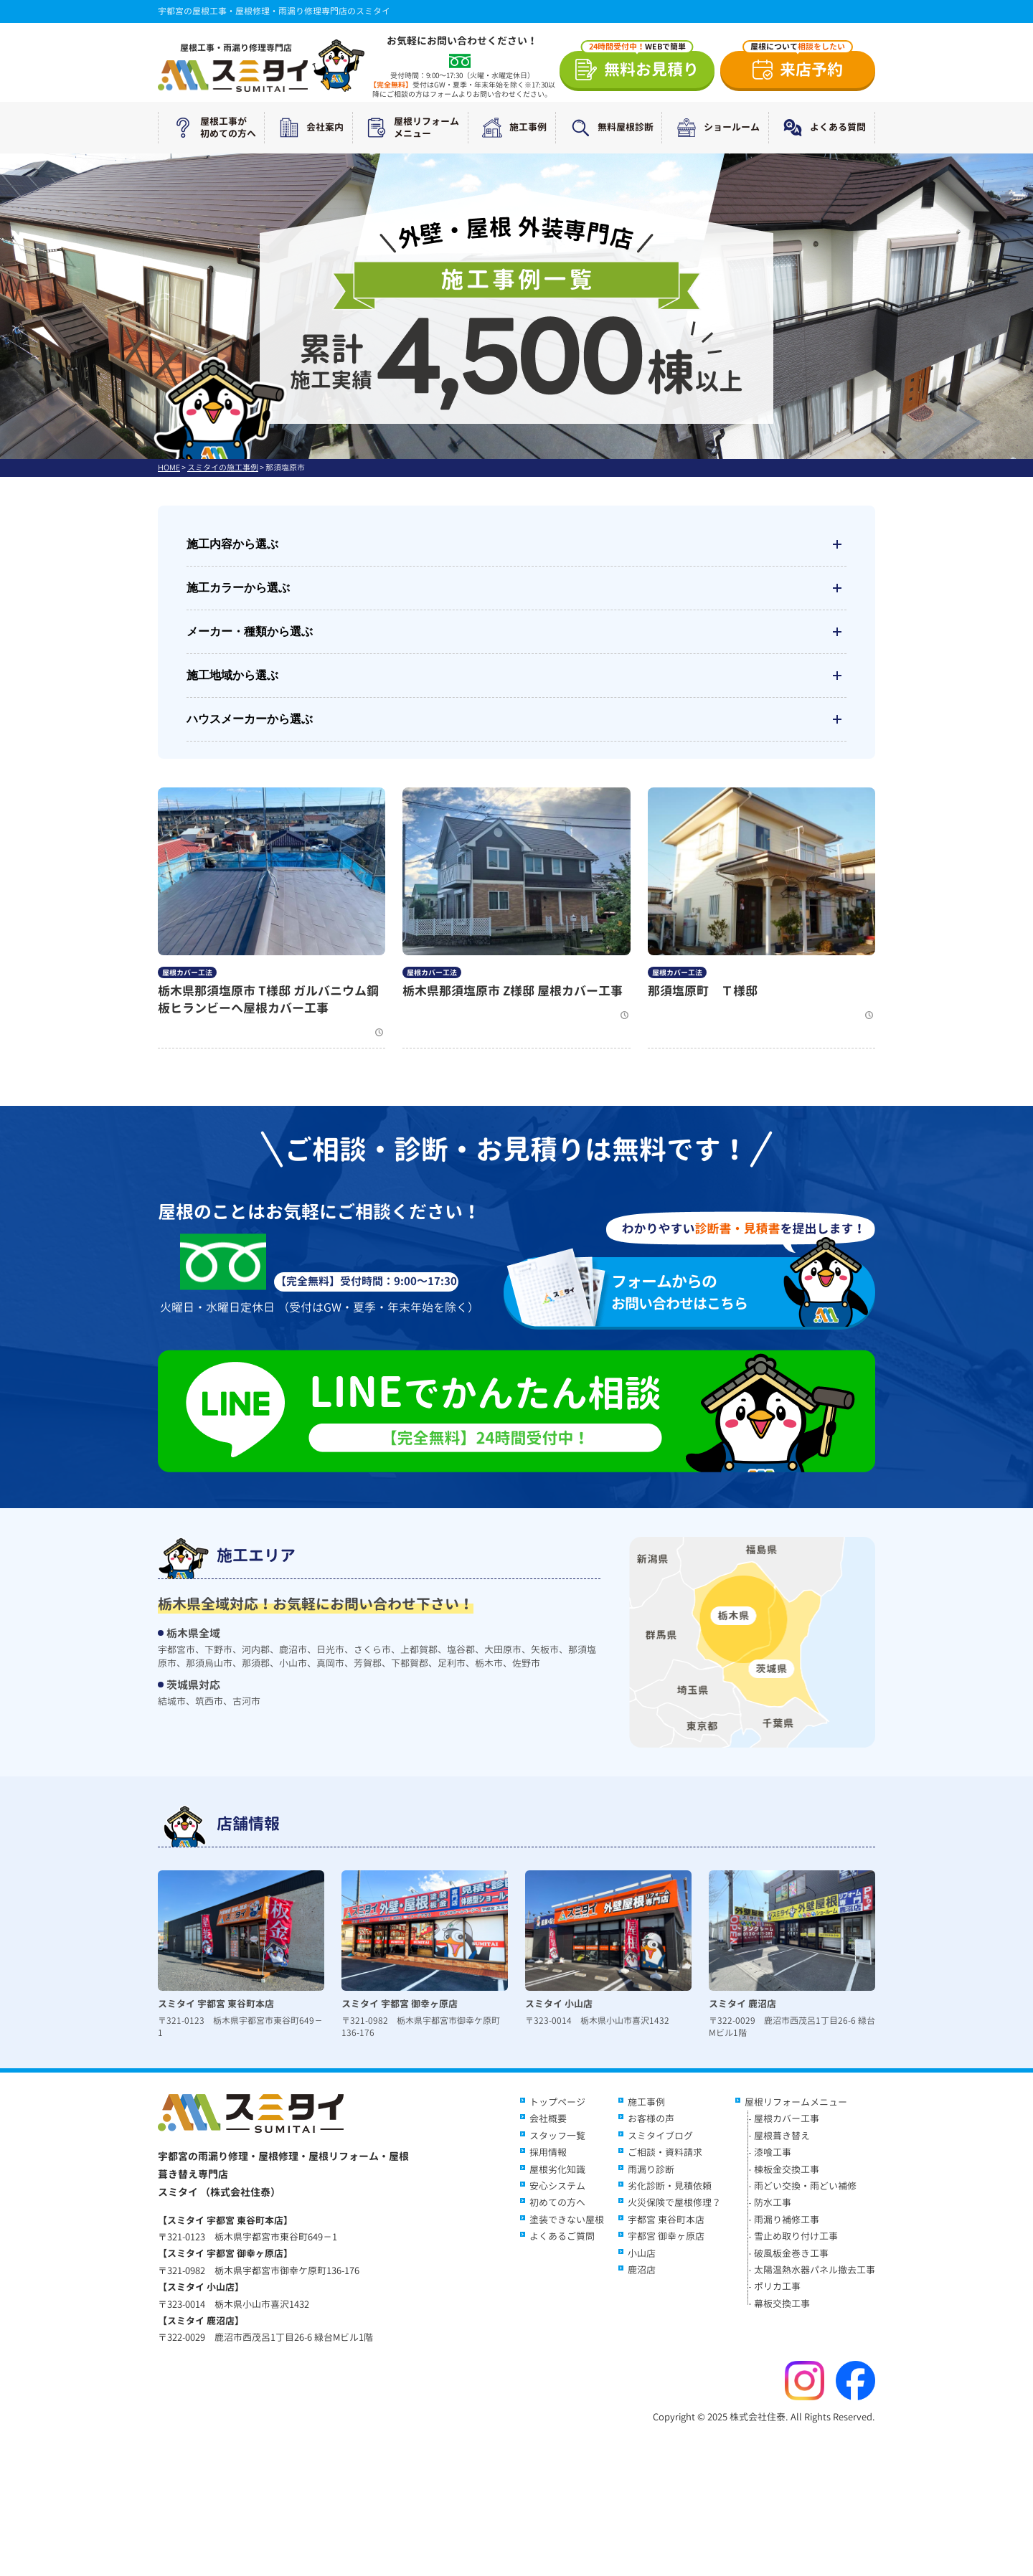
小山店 (642, 2253)
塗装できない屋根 (566, 2219)
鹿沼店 (642, 2269)
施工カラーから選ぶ (516, 588)
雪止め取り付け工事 (796, 2236)
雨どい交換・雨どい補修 (805, 2185)
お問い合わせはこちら (698, 1291)
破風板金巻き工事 (791, 2253)
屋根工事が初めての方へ (211, 127)
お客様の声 (651, 2118)
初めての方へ (557, 2202)
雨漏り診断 (651, 2169)
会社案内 (308, 127)
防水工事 (772, 2202)
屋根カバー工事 (786, 2118)
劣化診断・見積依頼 (670, 2185)
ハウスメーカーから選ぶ (516, 719)
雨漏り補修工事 (786, 2219)
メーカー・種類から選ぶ (516, 631)
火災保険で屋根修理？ (674, 2202)
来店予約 (797, 65)
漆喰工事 (772, 2152)
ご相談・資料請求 (665, 2152)
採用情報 (548, 2152)
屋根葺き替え (782, 2135)
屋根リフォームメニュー (410, 127)
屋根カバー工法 (187, 972)
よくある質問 (821, 127)
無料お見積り (640, 65)
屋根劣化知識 (557, 2169)
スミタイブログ (660, 2135)
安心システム (557, 2185)
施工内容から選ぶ (516, 544)
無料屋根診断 (609, 127)
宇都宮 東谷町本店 (666, 2219)
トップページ (557, 2102)
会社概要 (548, 2118)
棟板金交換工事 (786, 2169)
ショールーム (715, 127)
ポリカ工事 (777, 2286)
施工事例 (511, 127)
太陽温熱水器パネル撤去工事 (814, 2269)
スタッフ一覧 (557, 2135)
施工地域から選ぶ (516, 675)
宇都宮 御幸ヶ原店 (666, 2236)
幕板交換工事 (782, 2303)
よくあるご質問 (562, 2236)
